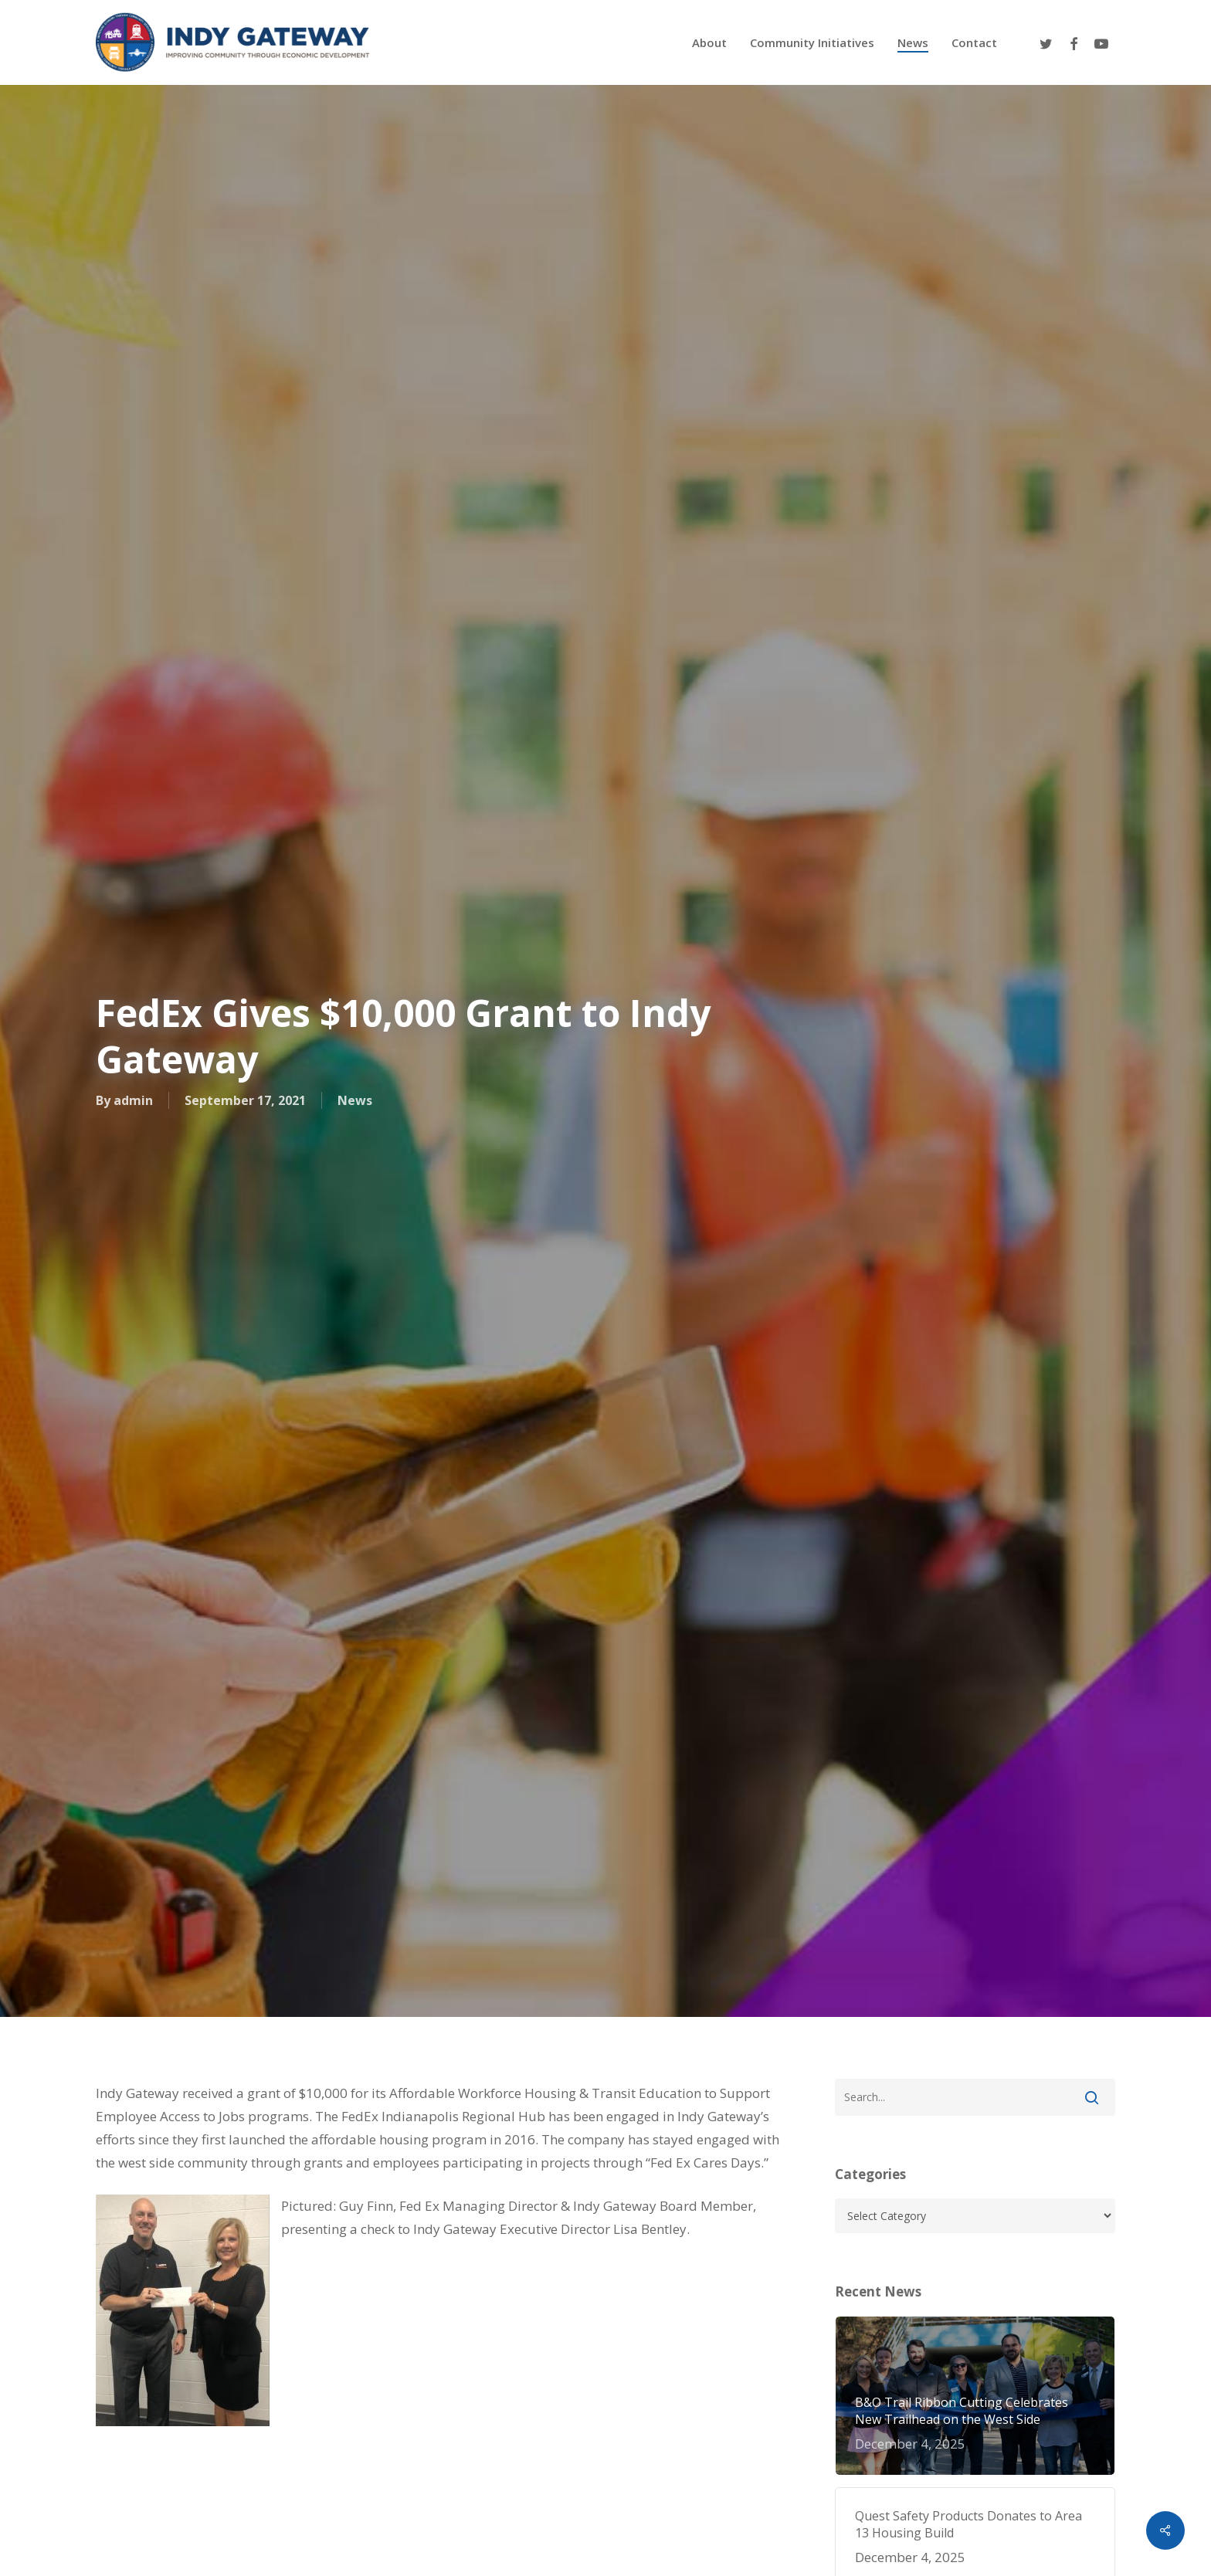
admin (133, 1101)
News (355, 1101)
